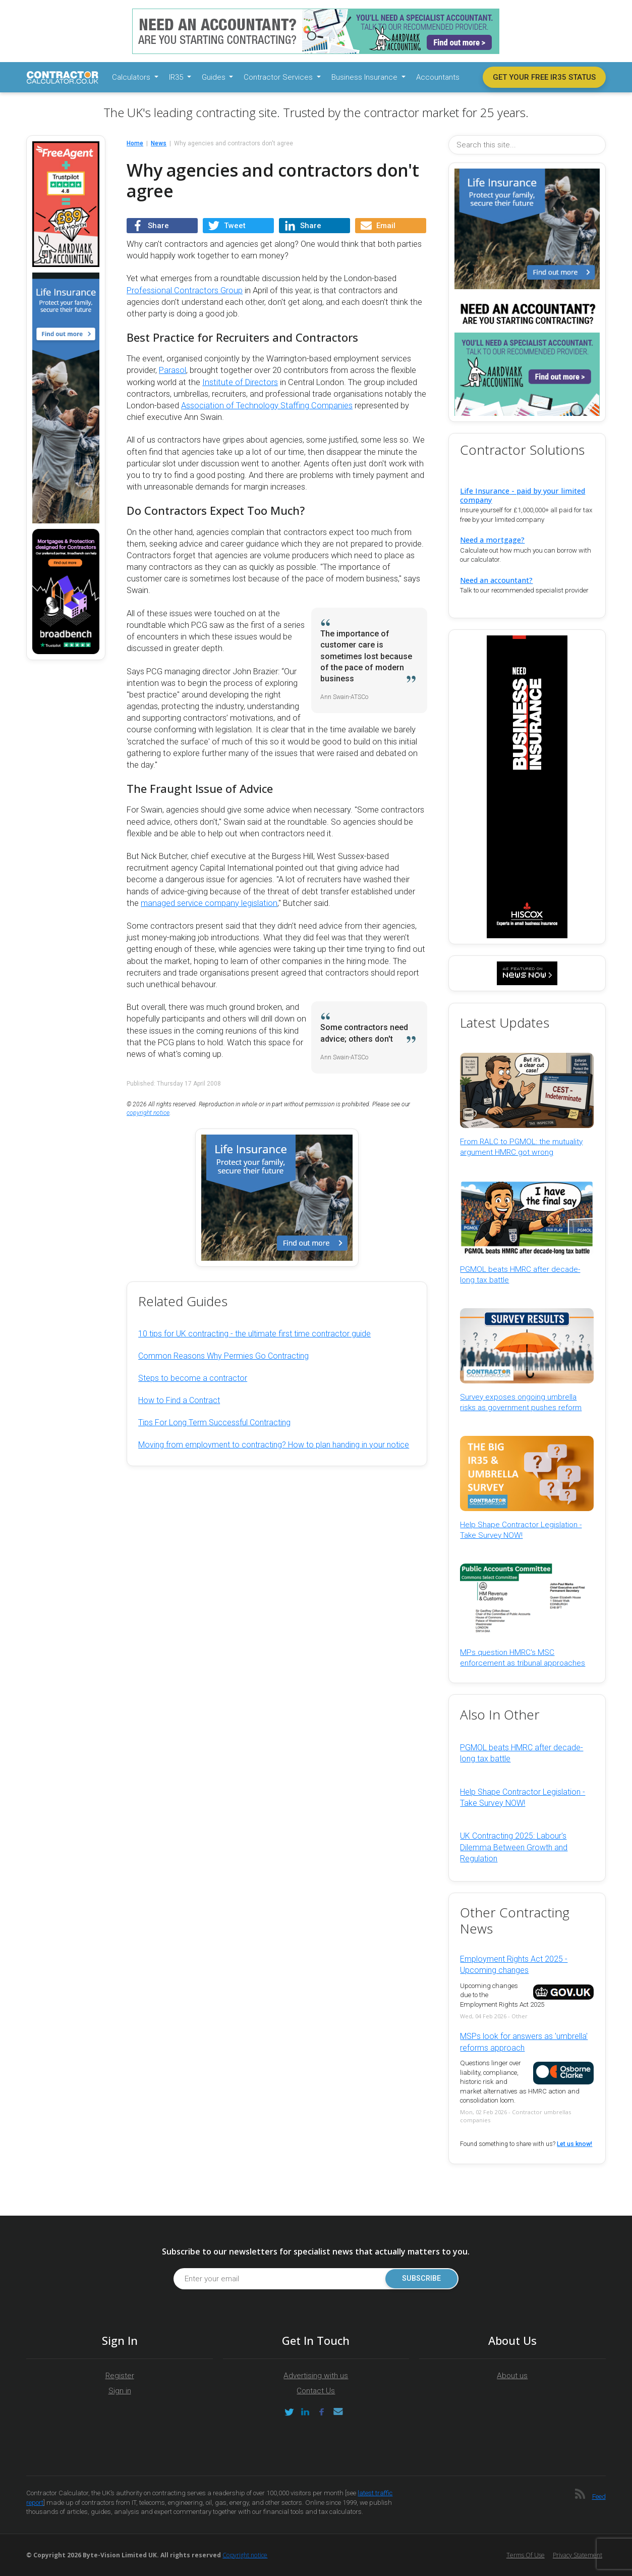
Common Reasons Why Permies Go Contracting (223, 1356)
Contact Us (316, 2390)
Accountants (437, 77)
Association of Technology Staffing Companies (267, 405)
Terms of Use (525, 2555)
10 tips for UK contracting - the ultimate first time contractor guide (254, 1333)
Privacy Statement (577, 2555)
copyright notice (148, 1112)
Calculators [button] (132, 77)
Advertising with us (315, 2375)
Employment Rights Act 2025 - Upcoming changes (513, 1964)
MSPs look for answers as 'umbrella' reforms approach (524, 2041)
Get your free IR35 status (544, 77)
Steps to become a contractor (192, 1378)
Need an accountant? (496, 580)
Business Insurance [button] (365, 77)
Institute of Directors (240, 382)
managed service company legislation (209, 903)
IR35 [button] (177, 77)
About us (512, 2375)
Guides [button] (214, 77)
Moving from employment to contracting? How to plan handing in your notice (273, 1445)
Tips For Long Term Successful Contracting (214, 1422)
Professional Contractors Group (185, 290)
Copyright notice (244, 2555)
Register (119, 2375)
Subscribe (421, 2278)
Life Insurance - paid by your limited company (522, 495)
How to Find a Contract (179, 1400)
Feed (599, 2496)
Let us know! (574, 2144)
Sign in (119, 2390)
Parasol (172, 370)
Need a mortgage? (492, 540)
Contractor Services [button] (279, 77)
